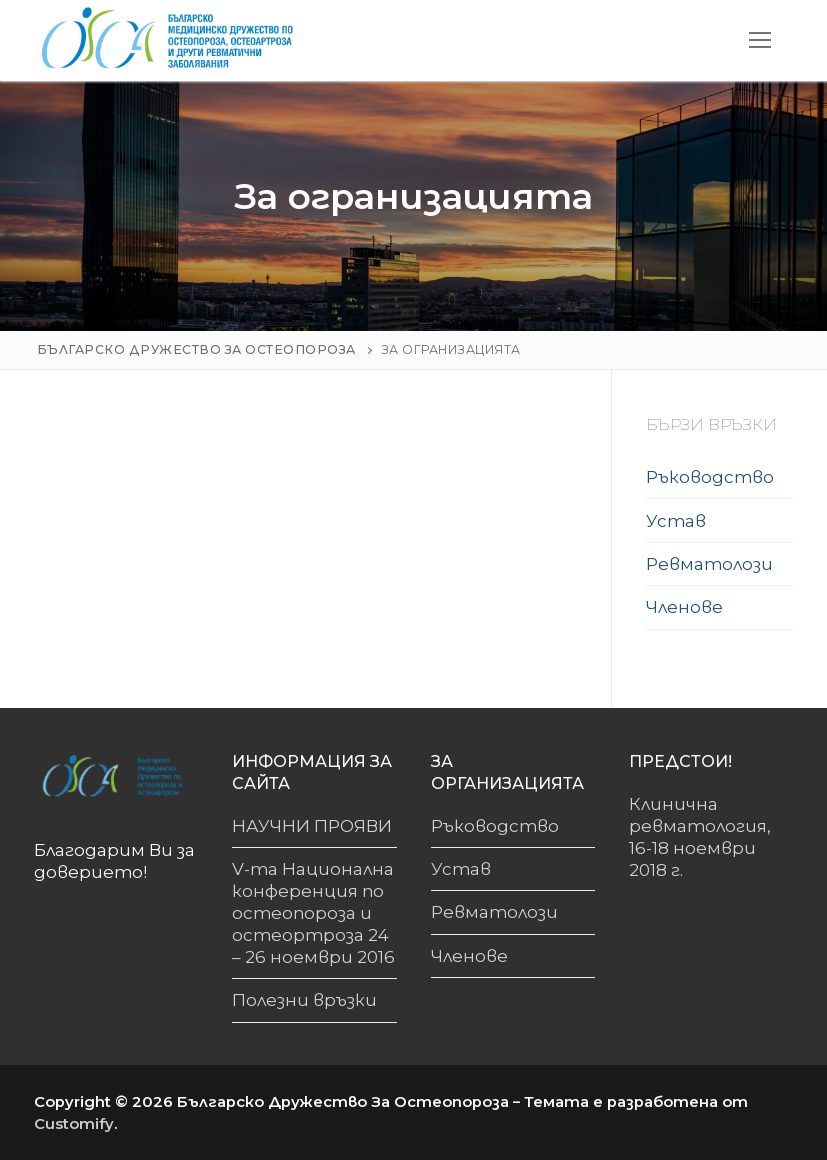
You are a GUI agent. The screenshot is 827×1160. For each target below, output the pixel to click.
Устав (676, 521)
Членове (684, 607)
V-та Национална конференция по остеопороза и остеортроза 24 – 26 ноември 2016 (313, 913)
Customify (74, 1124)
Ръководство (710, 477)
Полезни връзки (304, 1000)
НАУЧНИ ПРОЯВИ (312, 826)
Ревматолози (709, 564)
